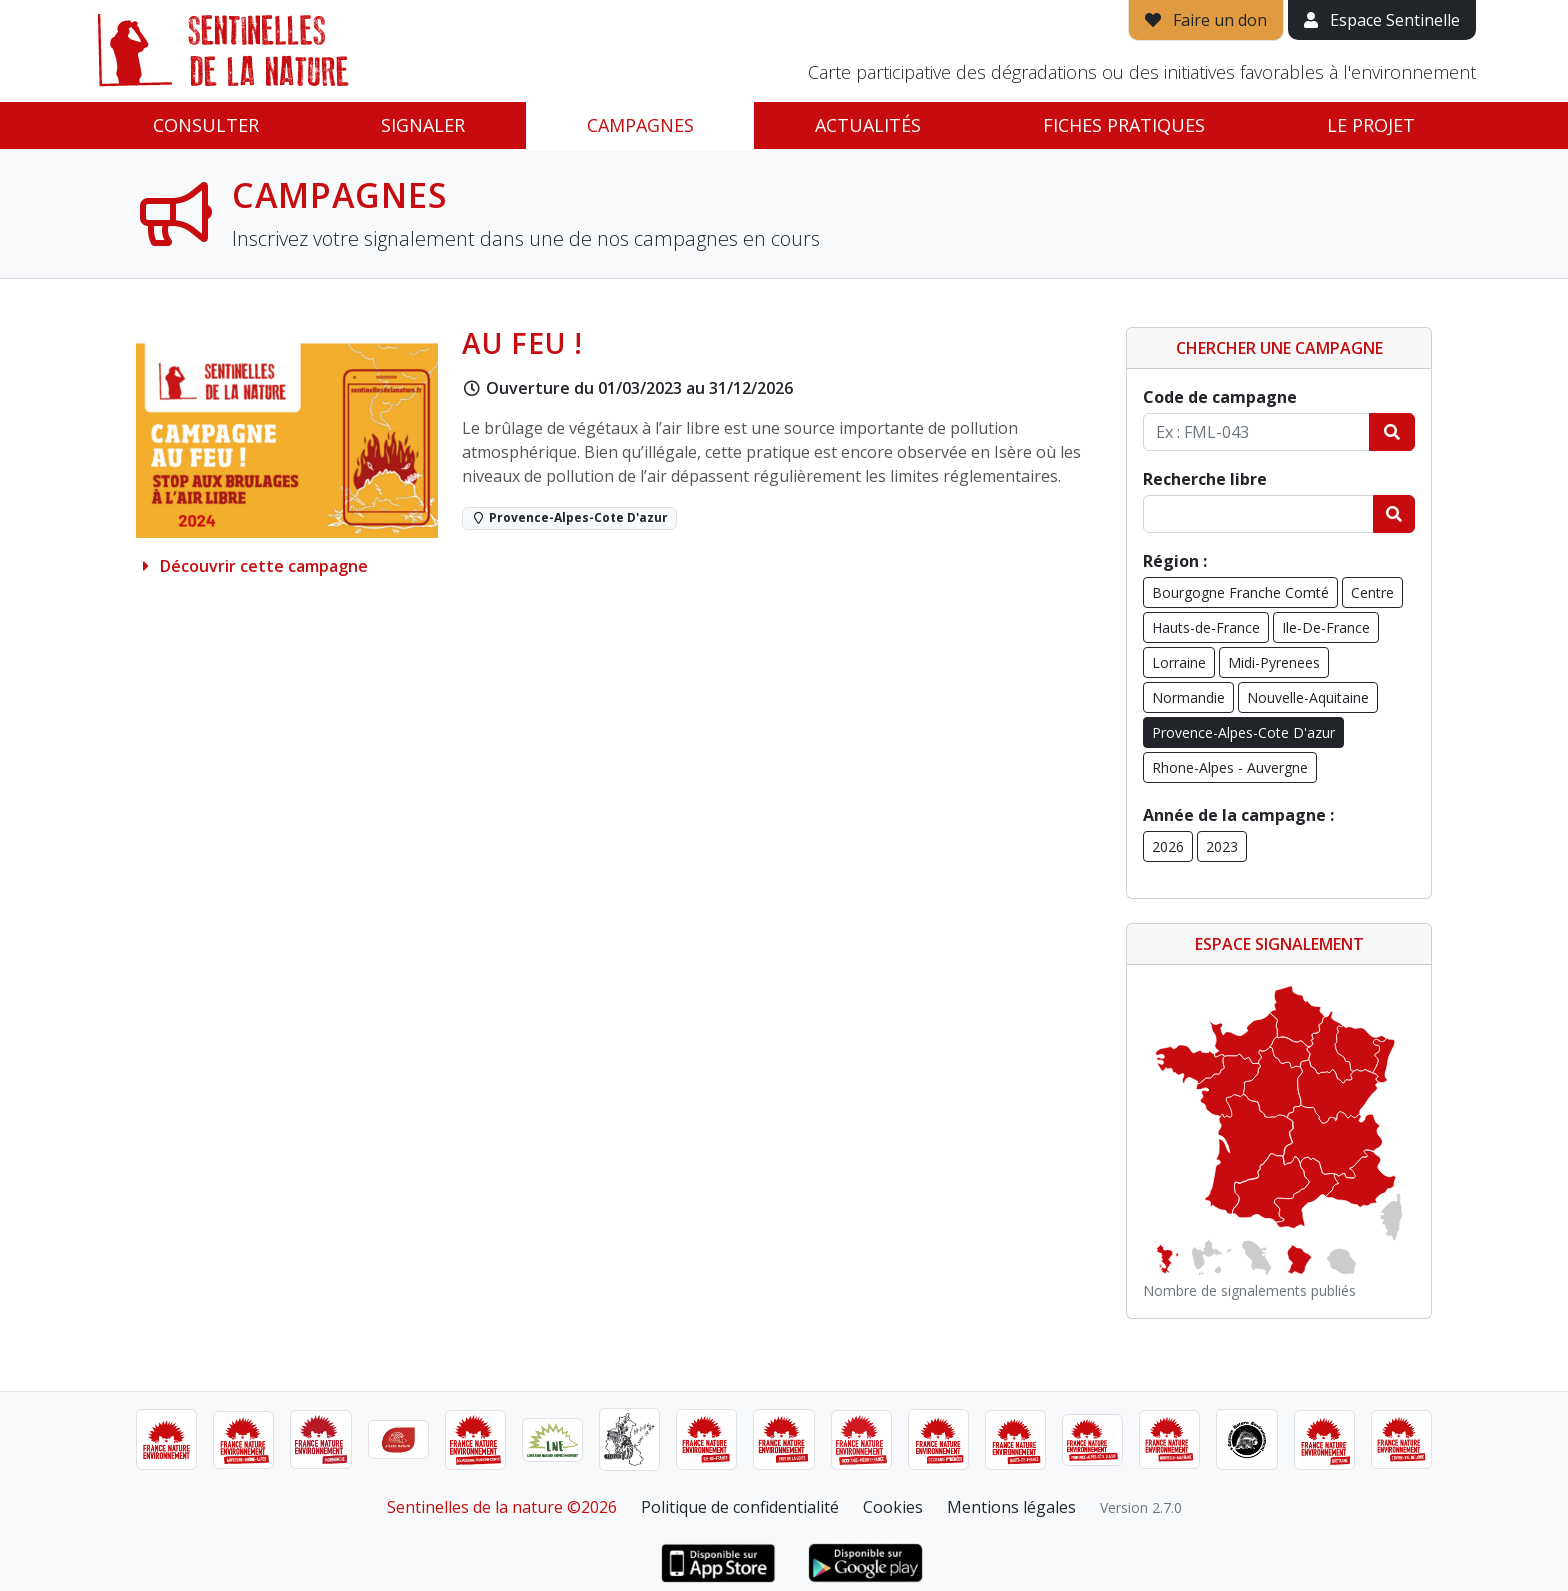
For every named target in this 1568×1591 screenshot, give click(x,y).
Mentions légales (1011, 1507)
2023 (1222, 846)
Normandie (1188, 697)
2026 (1168, 846)
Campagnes (640, 125)
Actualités (868, 125)
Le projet (1371, 125)
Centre (1372, 592)
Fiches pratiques (1124, 125)
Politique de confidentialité (740, 1507)
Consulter (206, 125)
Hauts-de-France (1206, 627)
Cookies (893, 1507)
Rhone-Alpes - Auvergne (1230, 767)
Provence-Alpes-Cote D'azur (1243, 732)
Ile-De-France (1326, 627)
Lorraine (1179, 662)
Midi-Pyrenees (1274, 662)
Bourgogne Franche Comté (1240, 592)
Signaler (423, 125)
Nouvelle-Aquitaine (1308, 697)
